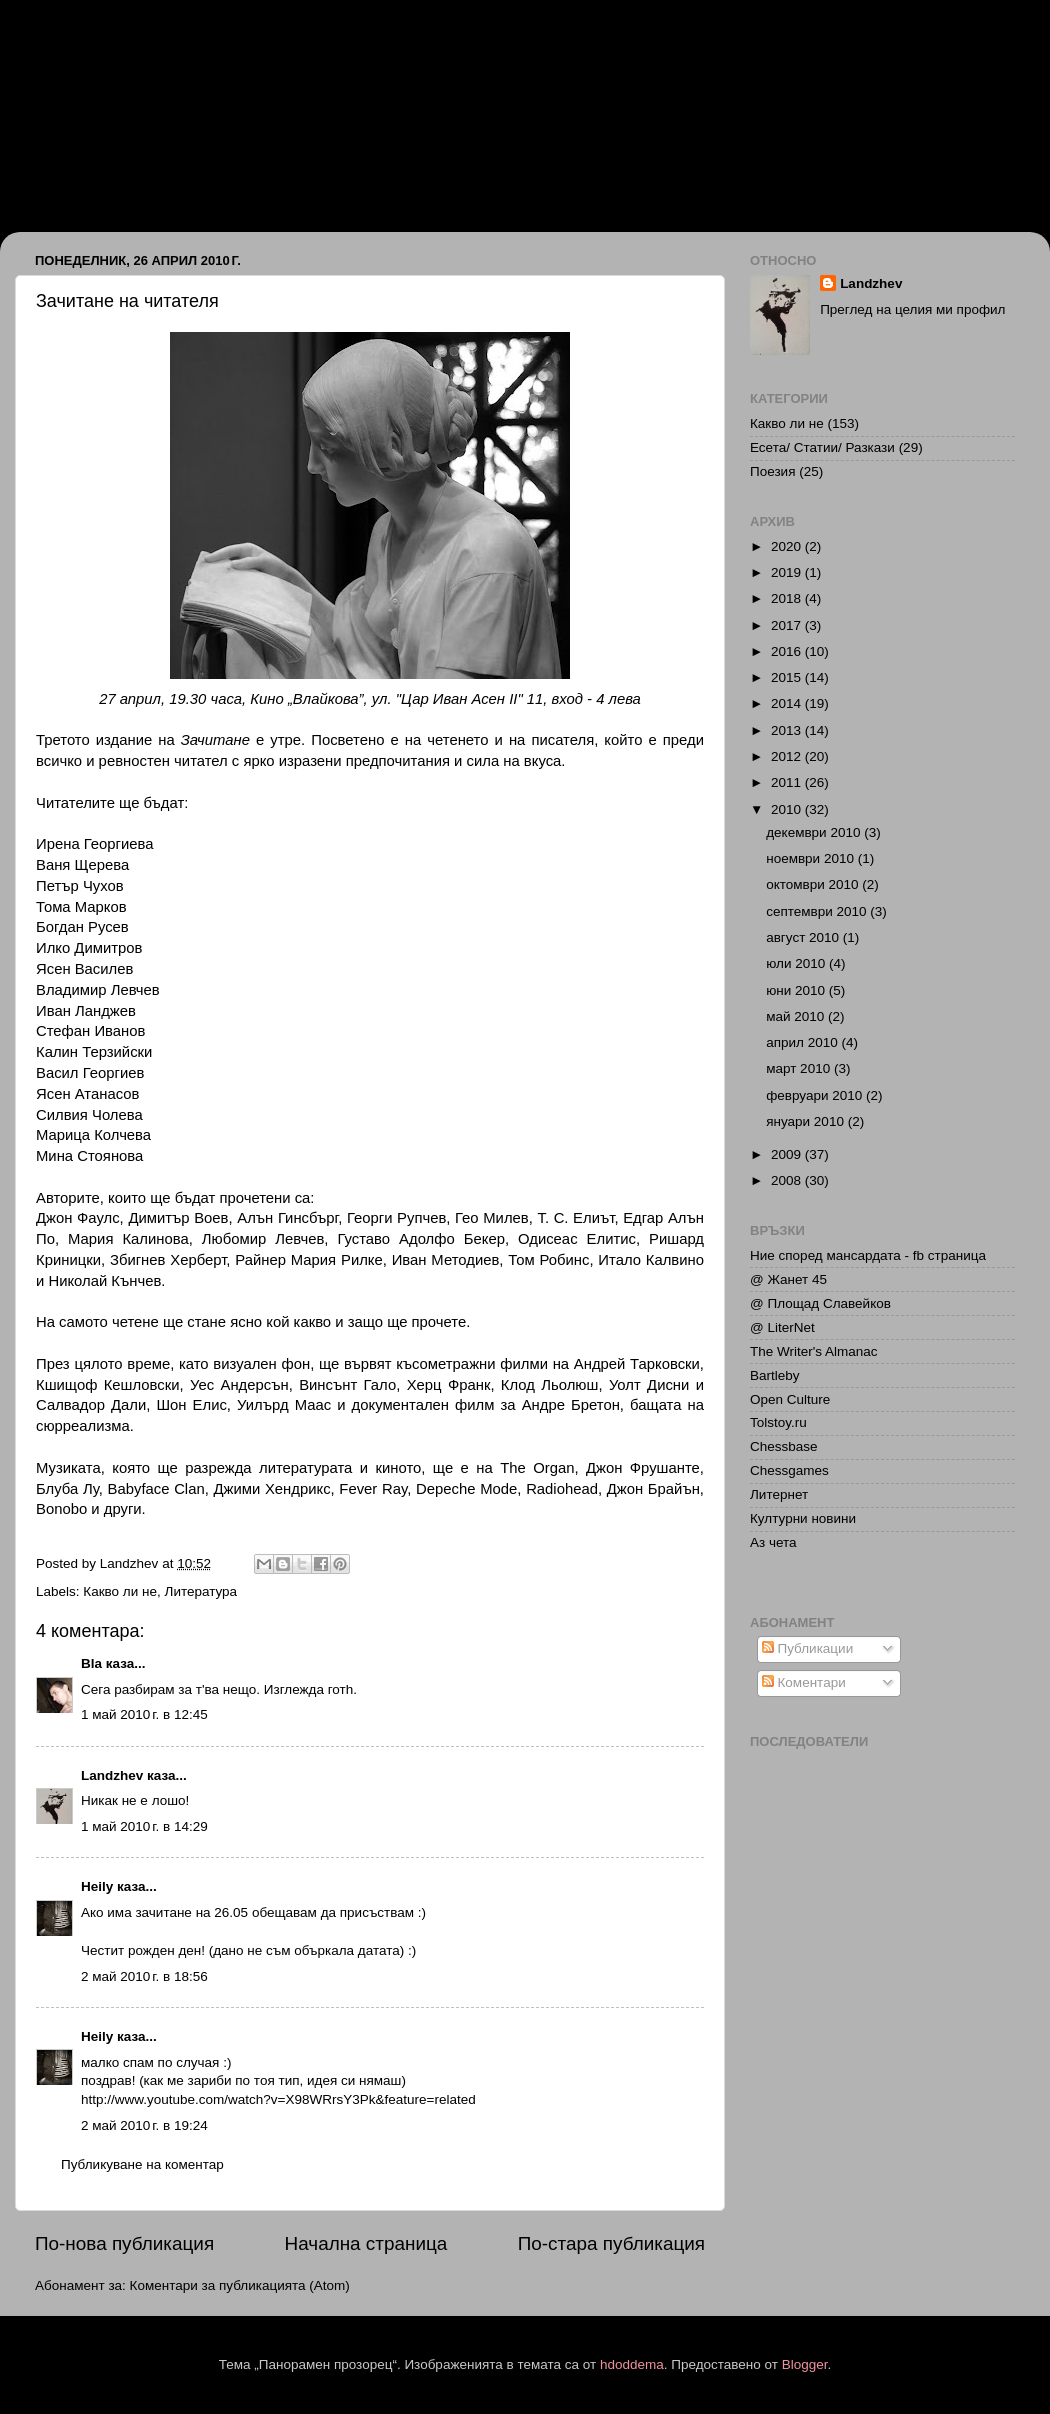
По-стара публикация (611, 2243)
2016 (788, 651)
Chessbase (784, 1446)
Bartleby (775, 1375)
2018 (788, 598)
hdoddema (632, 2364)
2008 (788, 1180)
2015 (788, 677)
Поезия (772, 471)
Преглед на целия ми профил (912, 309)
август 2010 (804, 937)
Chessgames (789, 1470)
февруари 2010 (816, 1095)
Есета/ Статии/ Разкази (822, 447)
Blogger (805, 2364)
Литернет (779, 1494)
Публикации (807, 1648)
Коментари (804, 1682)
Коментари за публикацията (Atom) (240, 2285)
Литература (201, 1591)
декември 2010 (815, 832)
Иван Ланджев (121, 92)
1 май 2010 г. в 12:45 (144, 1714)
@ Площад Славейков (820, 1303)
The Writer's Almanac (814, 1351)
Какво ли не (120, 1591)
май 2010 (797, 1016)
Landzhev (112, 1775)
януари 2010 (806, 1121)
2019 (788, 572)
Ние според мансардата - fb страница (868, 1255)
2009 (788, 1154)
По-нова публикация (124, 2243)
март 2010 (800, 1068)
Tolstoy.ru (778, 1422)
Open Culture (790, 1399)
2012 (788, 756)
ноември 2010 (812, 858)
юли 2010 (797, 963)
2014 (788, 703)
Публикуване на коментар (142, 2164)
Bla (91, 1663)
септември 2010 (818, 911)
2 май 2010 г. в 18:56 (144, 1976)
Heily (97, 1886)
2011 (788, 782)
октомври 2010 (814, 884)
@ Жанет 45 (788, 1279)
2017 (788, 625)
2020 (788, 546)
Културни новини (803, 1518)
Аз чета (773, 1542)
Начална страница (366, 2243)
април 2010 (803, 1042)
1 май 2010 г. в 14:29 (144, 1826)
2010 (788, 809)
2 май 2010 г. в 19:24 (144, 2125)
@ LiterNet (782, 1327)
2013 (788, 730)
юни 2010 (797, 990)
